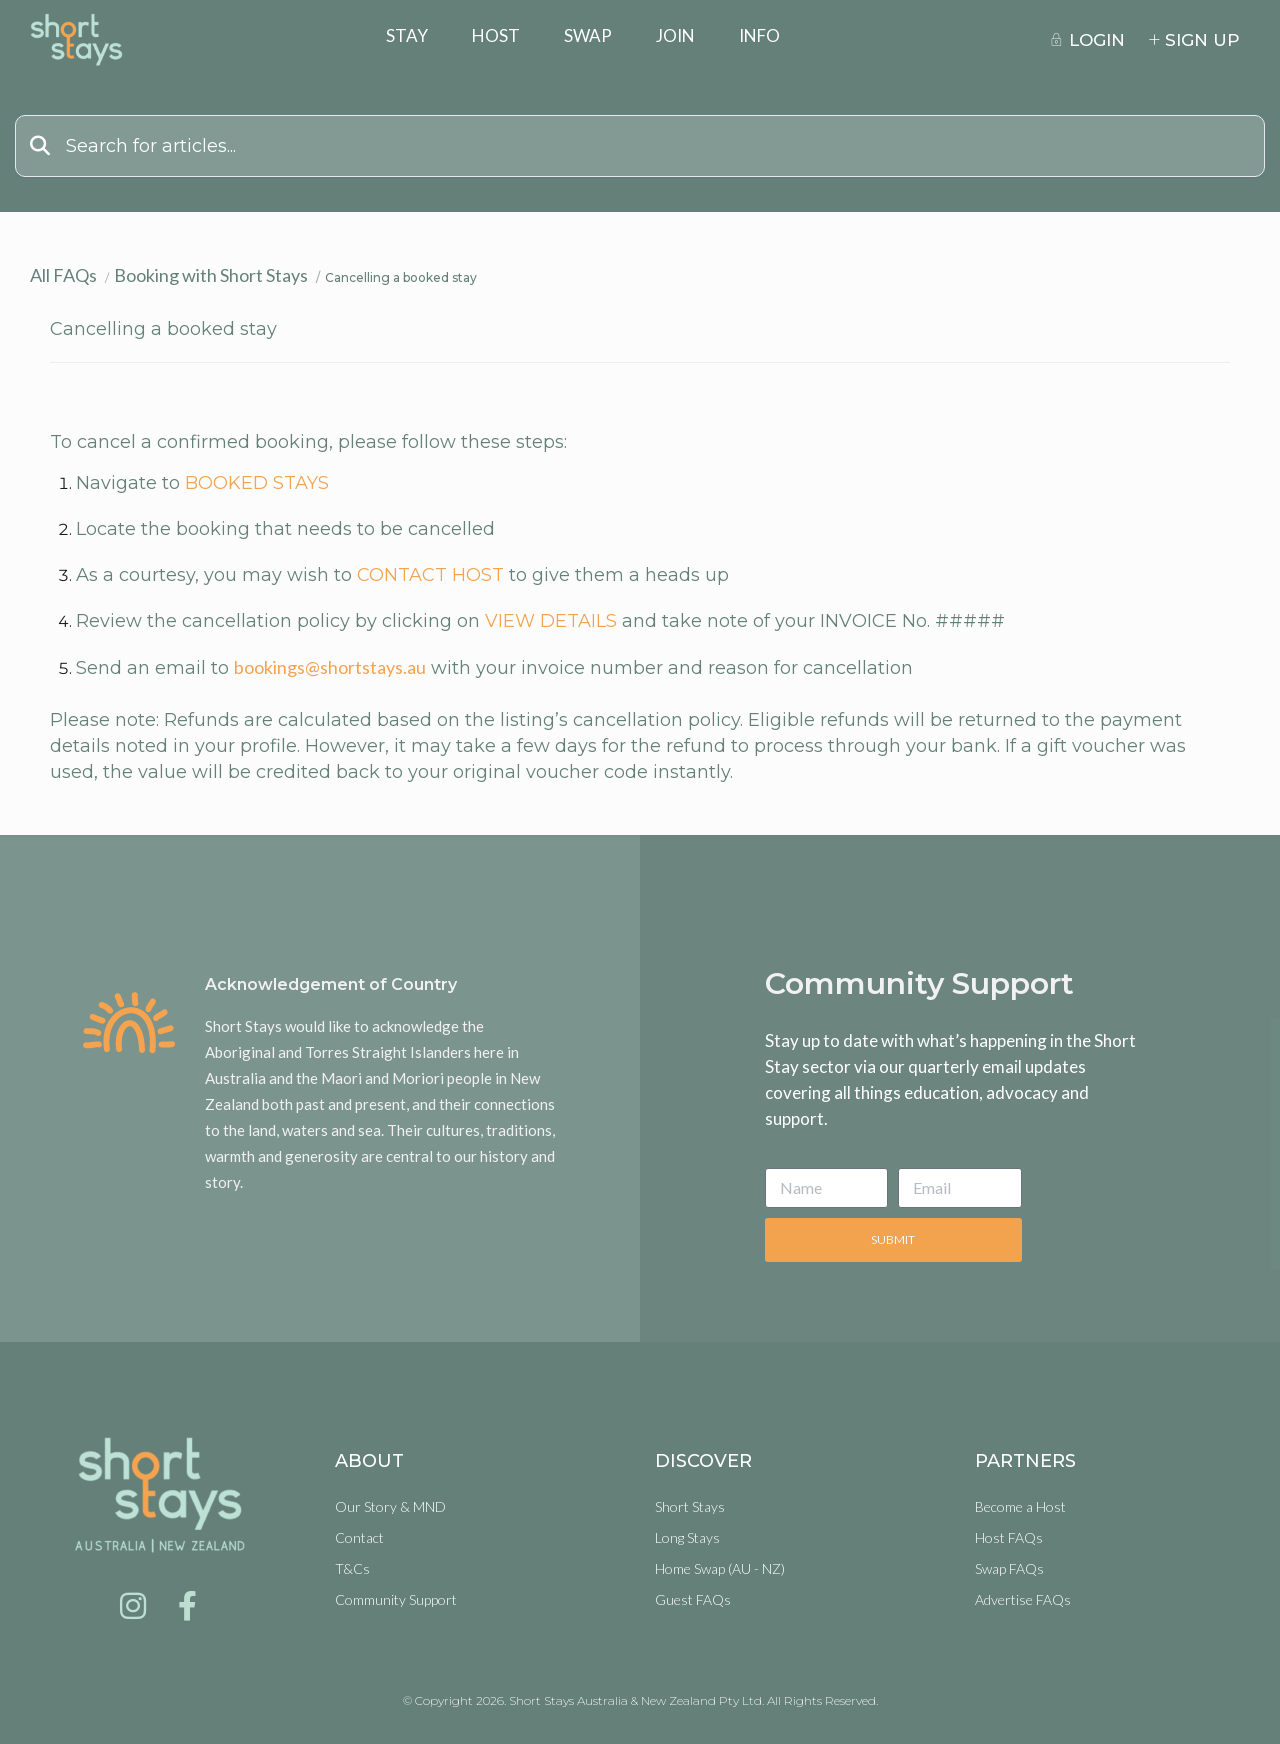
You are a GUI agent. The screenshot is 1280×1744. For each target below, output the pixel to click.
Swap (588, 35)
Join (675, 35)
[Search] (640, 146)
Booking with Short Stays (211, 275)
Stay (407, 35)
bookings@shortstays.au (330, 667)
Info (759, 35)
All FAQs (63, 275)
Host (496, 35)
